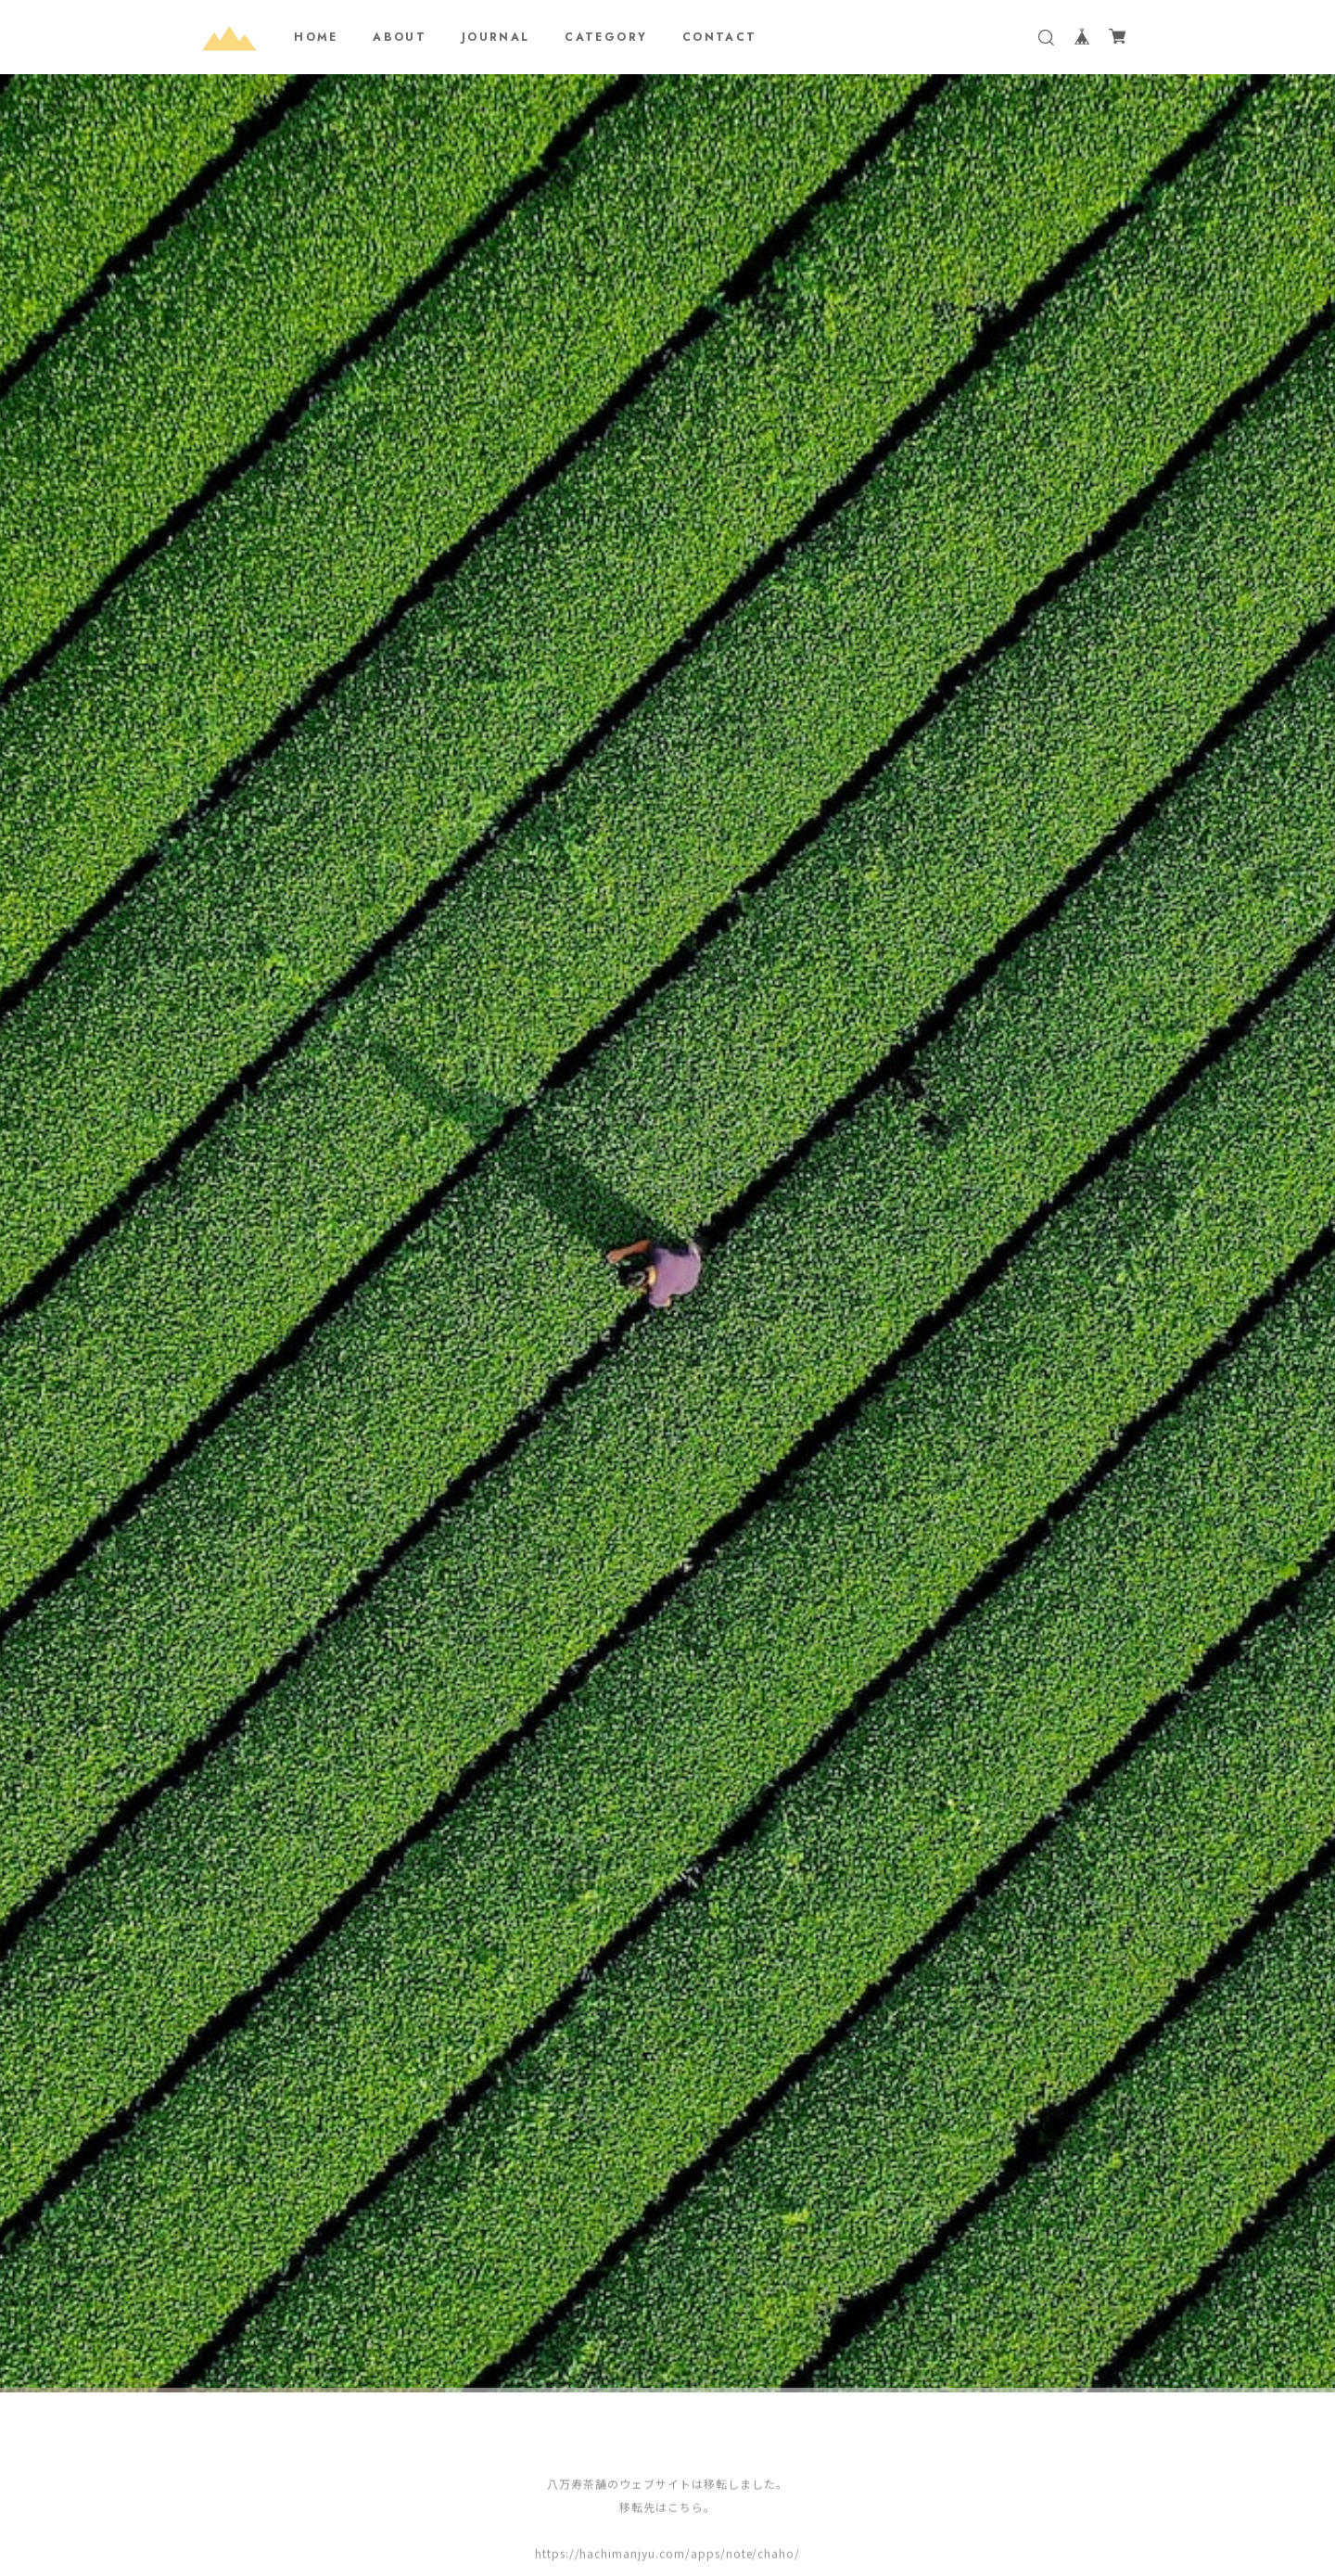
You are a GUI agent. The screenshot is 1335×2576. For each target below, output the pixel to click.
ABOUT (399, 37)
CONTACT (719, 37)
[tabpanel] (667, 1241)
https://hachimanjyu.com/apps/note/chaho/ (667, 2555)
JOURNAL (496, 37)
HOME (316, 37)
